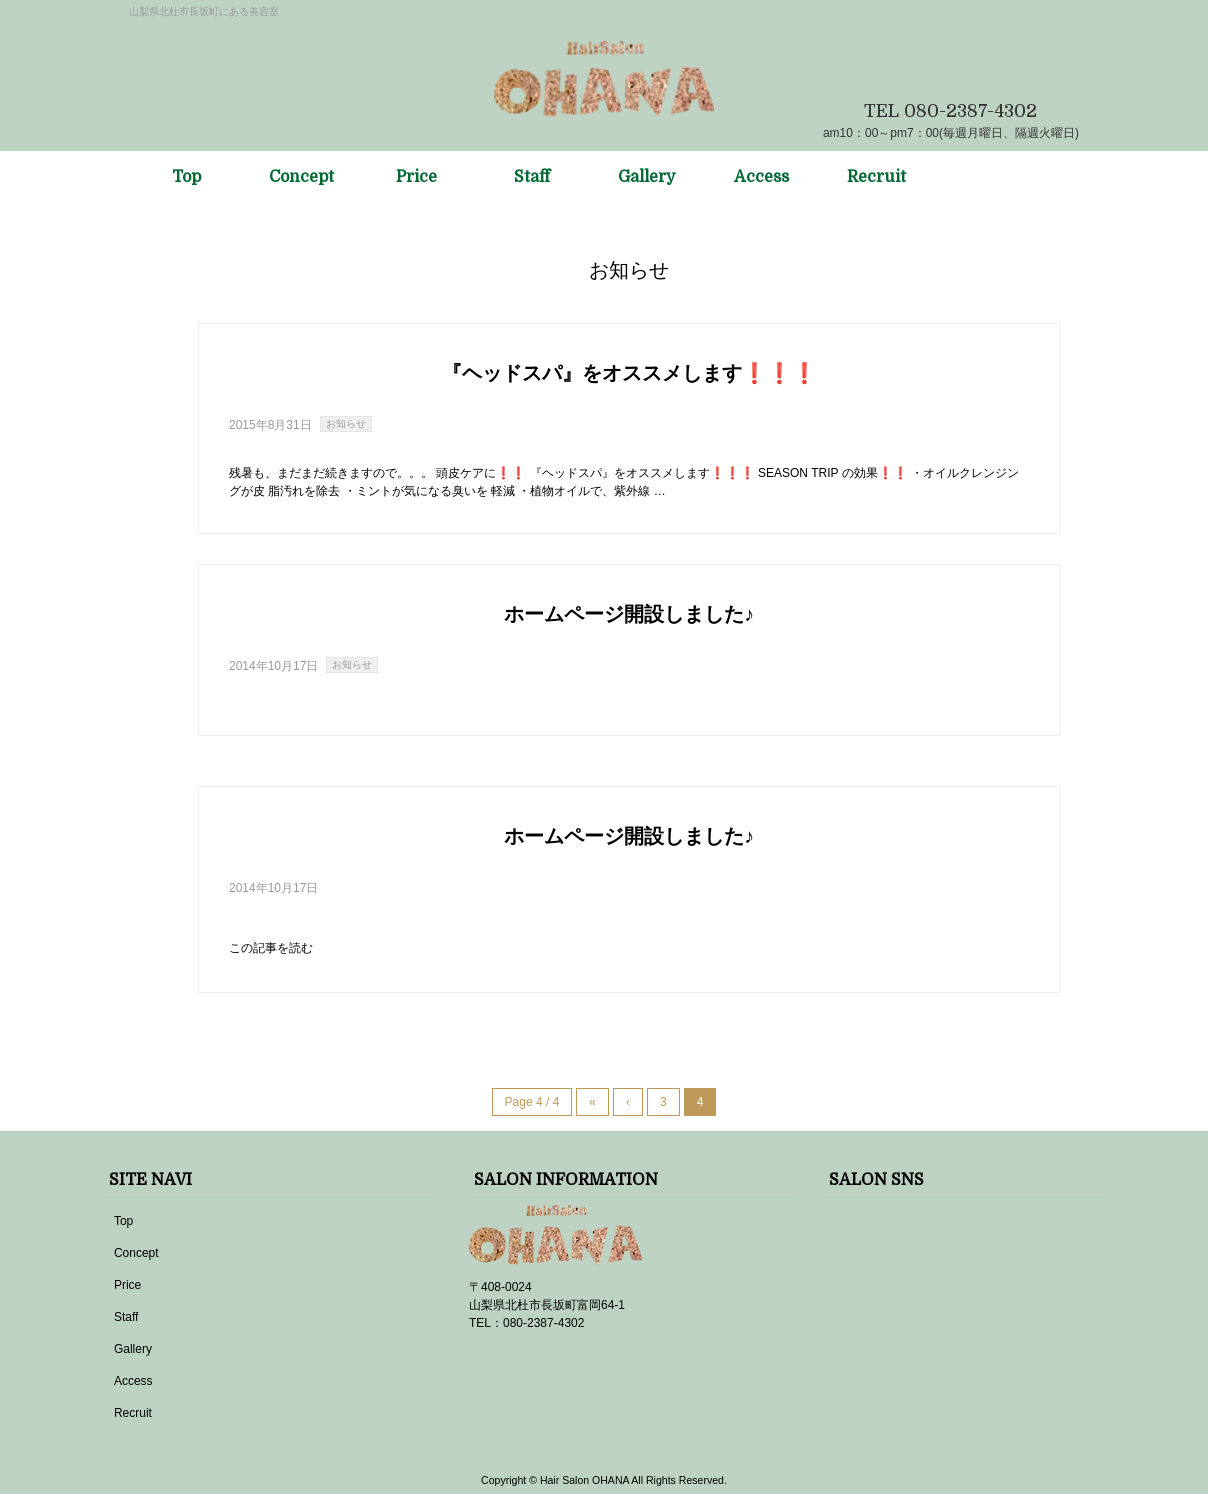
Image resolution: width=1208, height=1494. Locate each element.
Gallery (133, 1349)
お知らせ (346, 423)
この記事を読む (271, 948)
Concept (136, 1253)
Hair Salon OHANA (584, 1480)
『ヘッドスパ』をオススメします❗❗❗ (629, 373)
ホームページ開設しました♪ (629, 614)
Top (123, 1221)
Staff (126, 1317)
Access (133, 1381)
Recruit (133, 1413)
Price (127, 1285)
